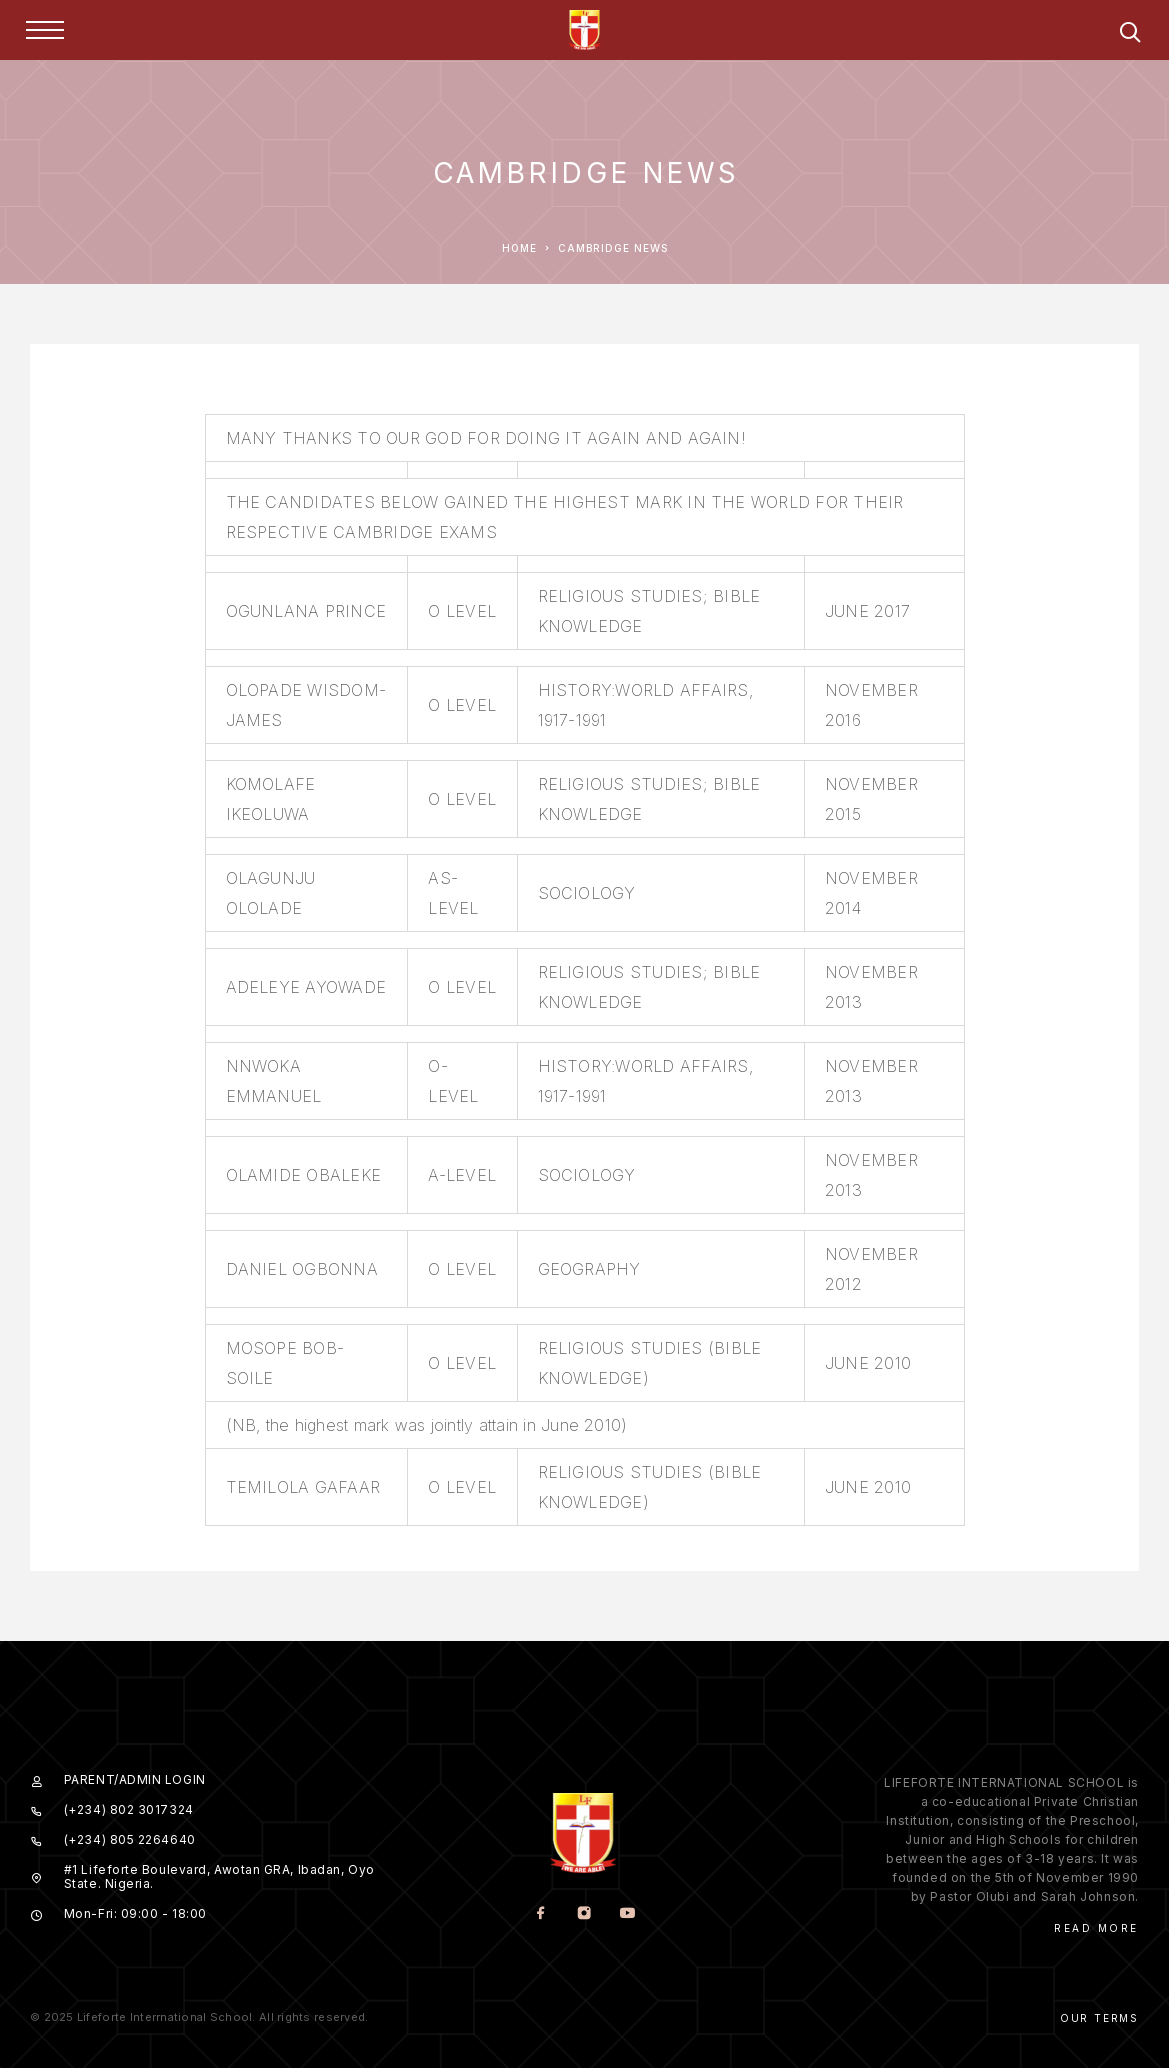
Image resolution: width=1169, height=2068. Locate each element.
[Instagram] (584, 1914)
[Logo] (585, 30)
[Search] (1130, 35)
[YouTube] (627, 1914)
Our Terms (1099, 2018)
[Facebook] (541, 1914)
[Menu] (45, 30)
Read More (1096, 1928)
